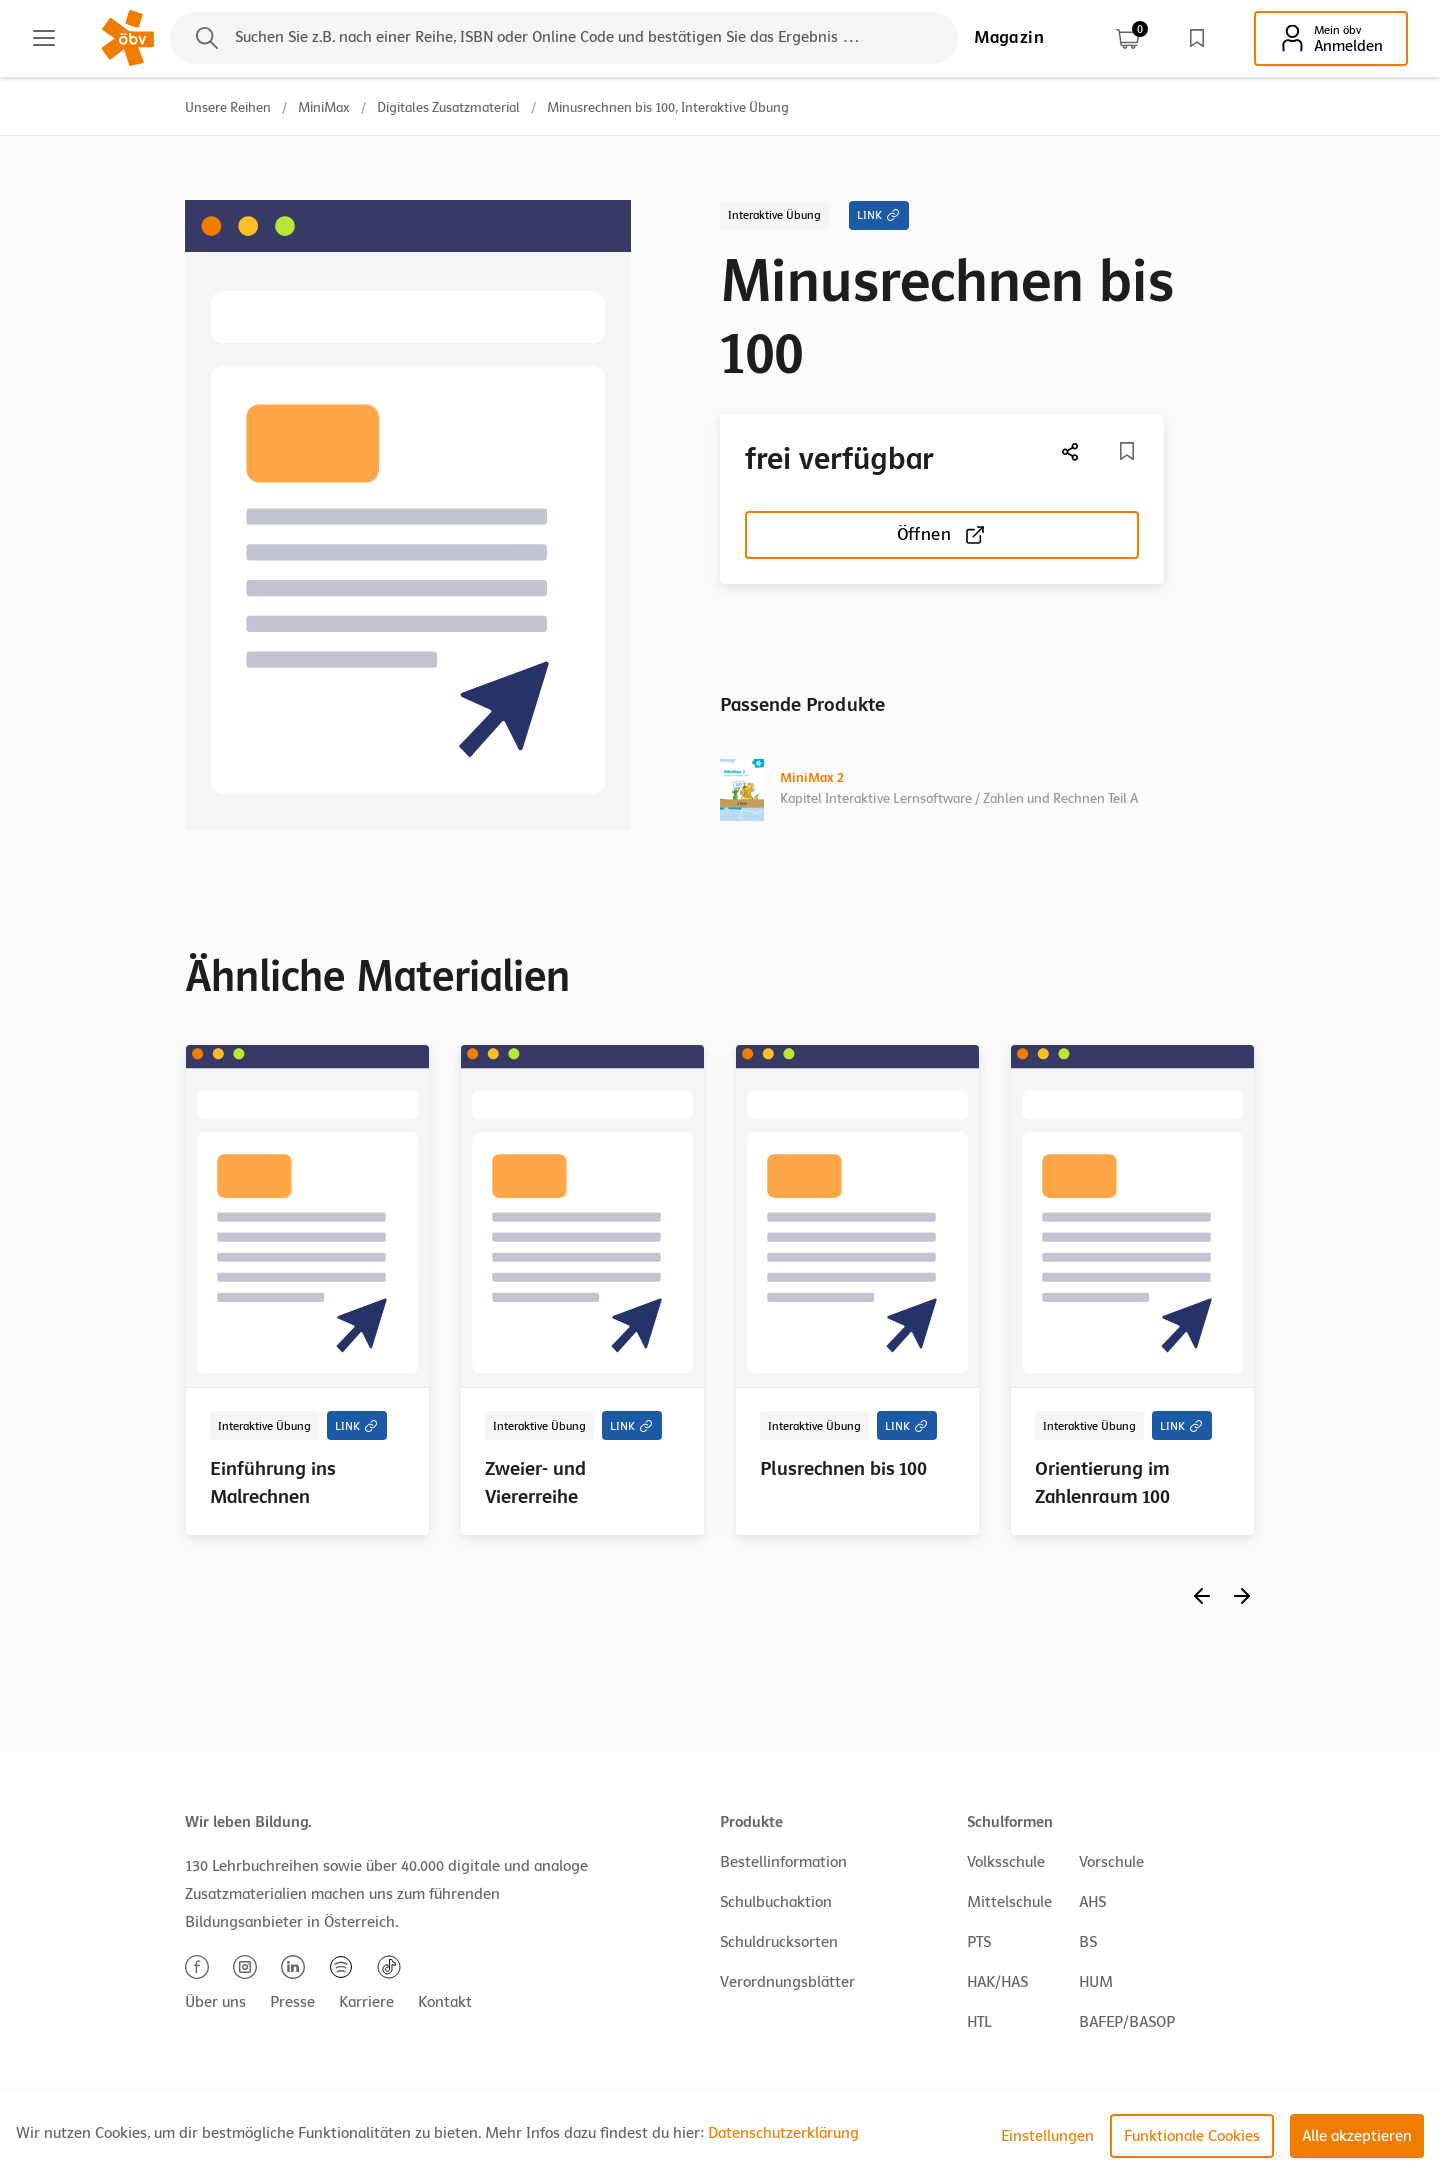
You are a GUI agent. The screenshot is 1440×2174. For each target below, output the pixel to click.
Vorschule (1111, 1862)
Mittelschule (1009, 1902)
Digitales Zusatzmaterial (448, 107)
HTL (979, 2022)
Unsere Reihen (228, 107)
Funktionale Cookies (1192, 2136)
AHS (1092, 1902)
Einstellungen (1047, 2136)
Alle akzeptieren (1357, 2136)
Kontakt (445, 2002)
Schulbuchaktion (776, 1902)
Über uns (215, 2002)
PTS (979, 1942)
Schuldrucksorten (779, 1942)
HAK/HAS (997, 1982)
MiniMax (324, 107)
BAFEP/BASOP (1127, 2022)
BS (1088, 1942)
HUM (1096, 1982)
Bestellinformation (783, 1862)
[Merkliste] (1127, 451)
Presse (292, 2002)
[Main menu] (44, 38)
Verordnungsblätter (787, 1982)
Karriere (366, 2002)
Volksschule (1006, 1862)
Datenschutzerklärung (783, 2133)
